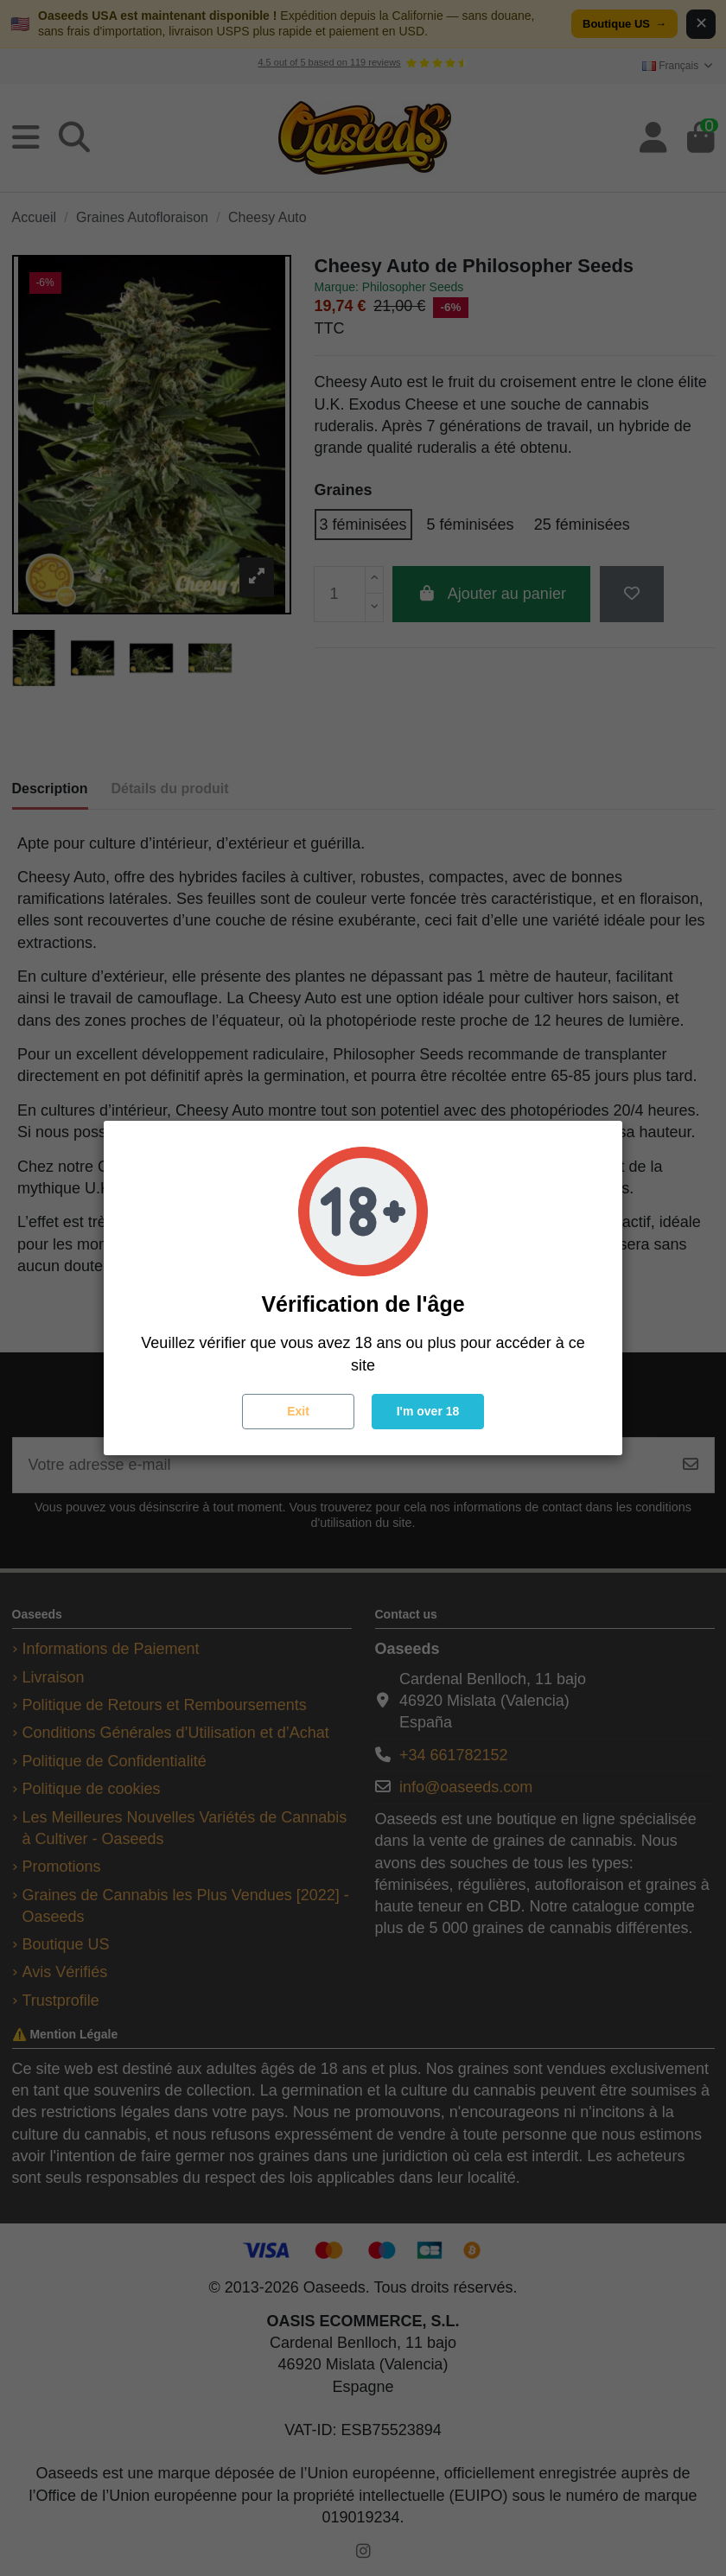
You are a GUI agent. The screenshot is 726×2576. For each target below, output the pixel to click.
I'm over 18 (428, 1411)
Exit (298, 1411)
